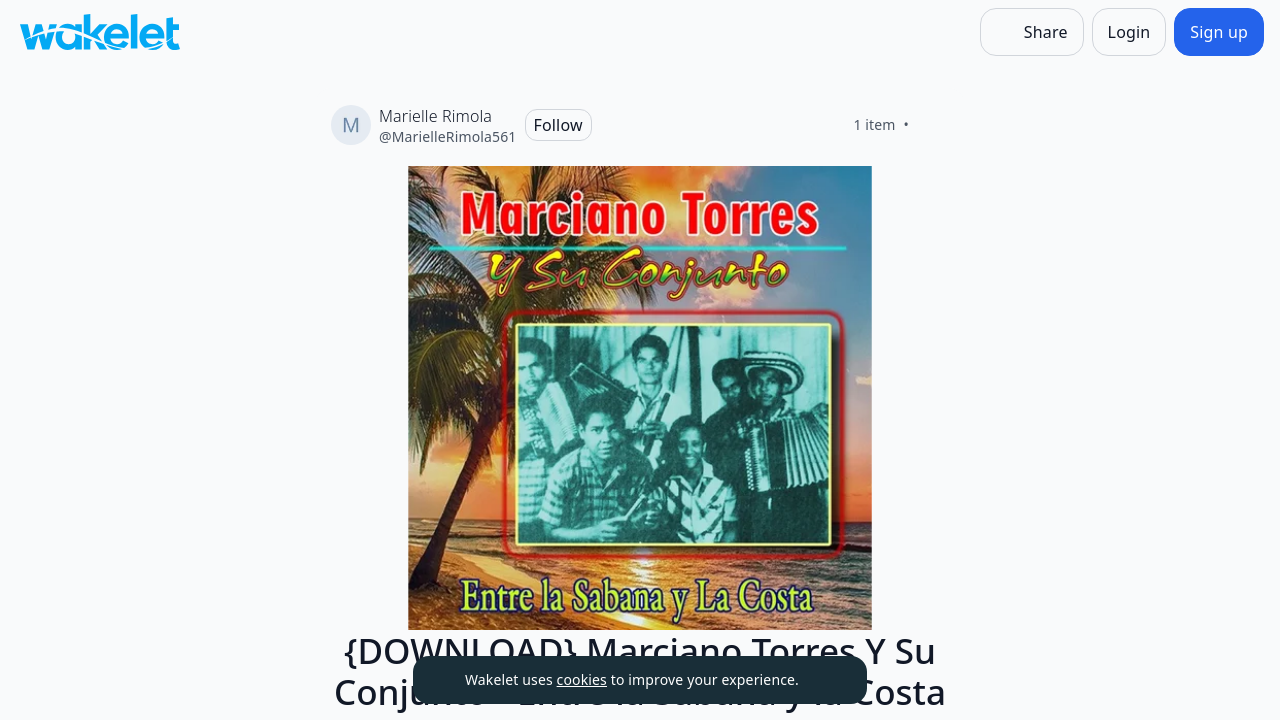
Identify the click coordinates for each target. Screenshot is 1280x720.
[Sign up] (1219, 32)
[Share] (1032, 32)
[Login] (1129, 32)
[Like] (933, 125)
